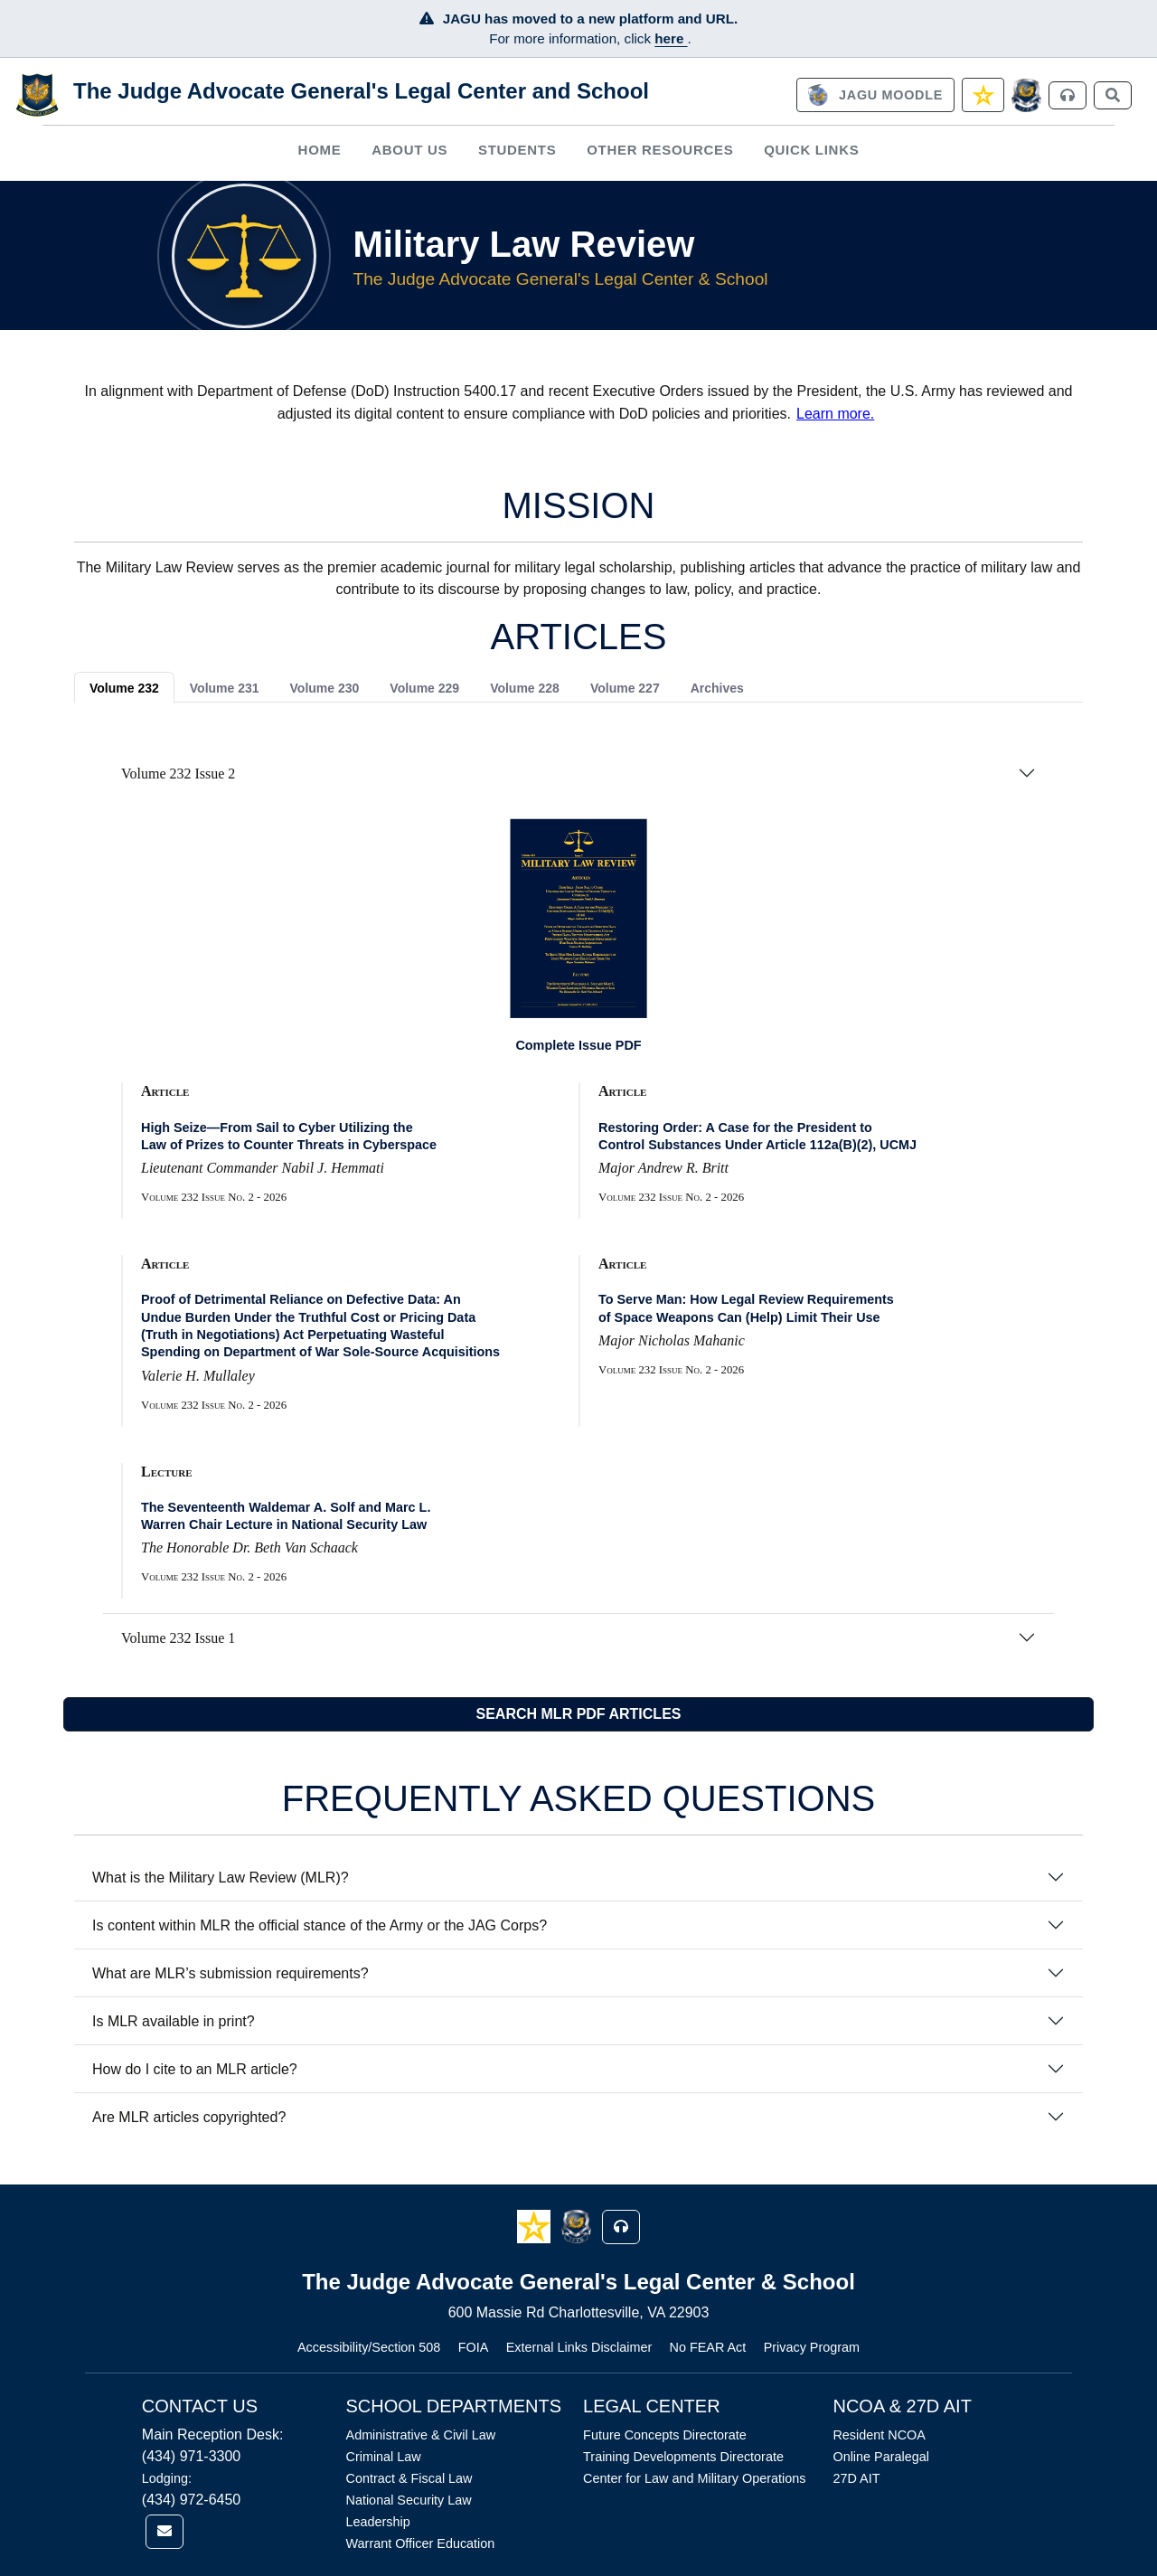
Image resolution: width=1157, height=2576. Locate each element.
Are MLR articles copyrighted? (189, 2117)
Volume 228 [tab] (525, 688)
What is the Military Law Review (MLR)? (220, 1877)
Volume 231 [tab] (224, 688)
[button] (535, 2225)
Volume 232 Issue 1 (178, 1638)
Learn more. (835, 413)
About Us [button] (409, 149)
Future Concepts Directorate (665, 2435)
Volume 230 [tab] (325, 688)
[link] (875, 95)
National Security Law (409, 2500)
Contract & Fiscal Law (409, 2478)
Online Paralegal (880, 2456)
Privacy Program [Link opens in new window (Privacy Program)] (812, 2347)
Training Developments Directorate (683, 2456)
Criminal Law (383, 2456)
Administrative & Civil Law (421, 2435)
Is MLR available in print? (173, 2021)
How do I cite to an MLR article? (194, 2069)
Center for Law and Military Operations (694, 2478)
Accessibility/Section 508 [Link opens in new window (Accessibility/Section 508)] (368, 2347)
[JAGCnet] (1026, 95)
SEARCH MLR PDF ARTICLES (579, 1714)
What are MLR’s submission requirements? (230, 1973)
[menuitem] (319, 149)
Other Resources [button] (660, 149)
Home (320, 149)
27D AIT (856, 2478)
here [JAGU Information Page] (670, 38)
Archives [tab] (717, 688)
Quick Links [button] (811, 149)
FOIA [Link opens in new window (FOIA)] (473, 2347)
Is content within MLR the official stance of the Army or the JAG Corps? (319, 1925)
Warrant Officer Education (420, 2543)
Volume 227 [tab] (625, 688)
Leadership (378, 2522)
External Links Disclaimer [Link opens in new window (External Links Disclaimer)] (579, 2347)
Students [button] (517, 149)
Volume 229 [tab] (424, 688)
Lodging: (167, 2478)
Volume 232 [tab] (124, 688)
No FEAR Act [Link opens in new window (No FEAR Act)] (708, 2347)
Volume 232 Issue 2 (178, 773)
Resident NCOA (878, 2435)
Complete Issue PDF (578, 1045)
